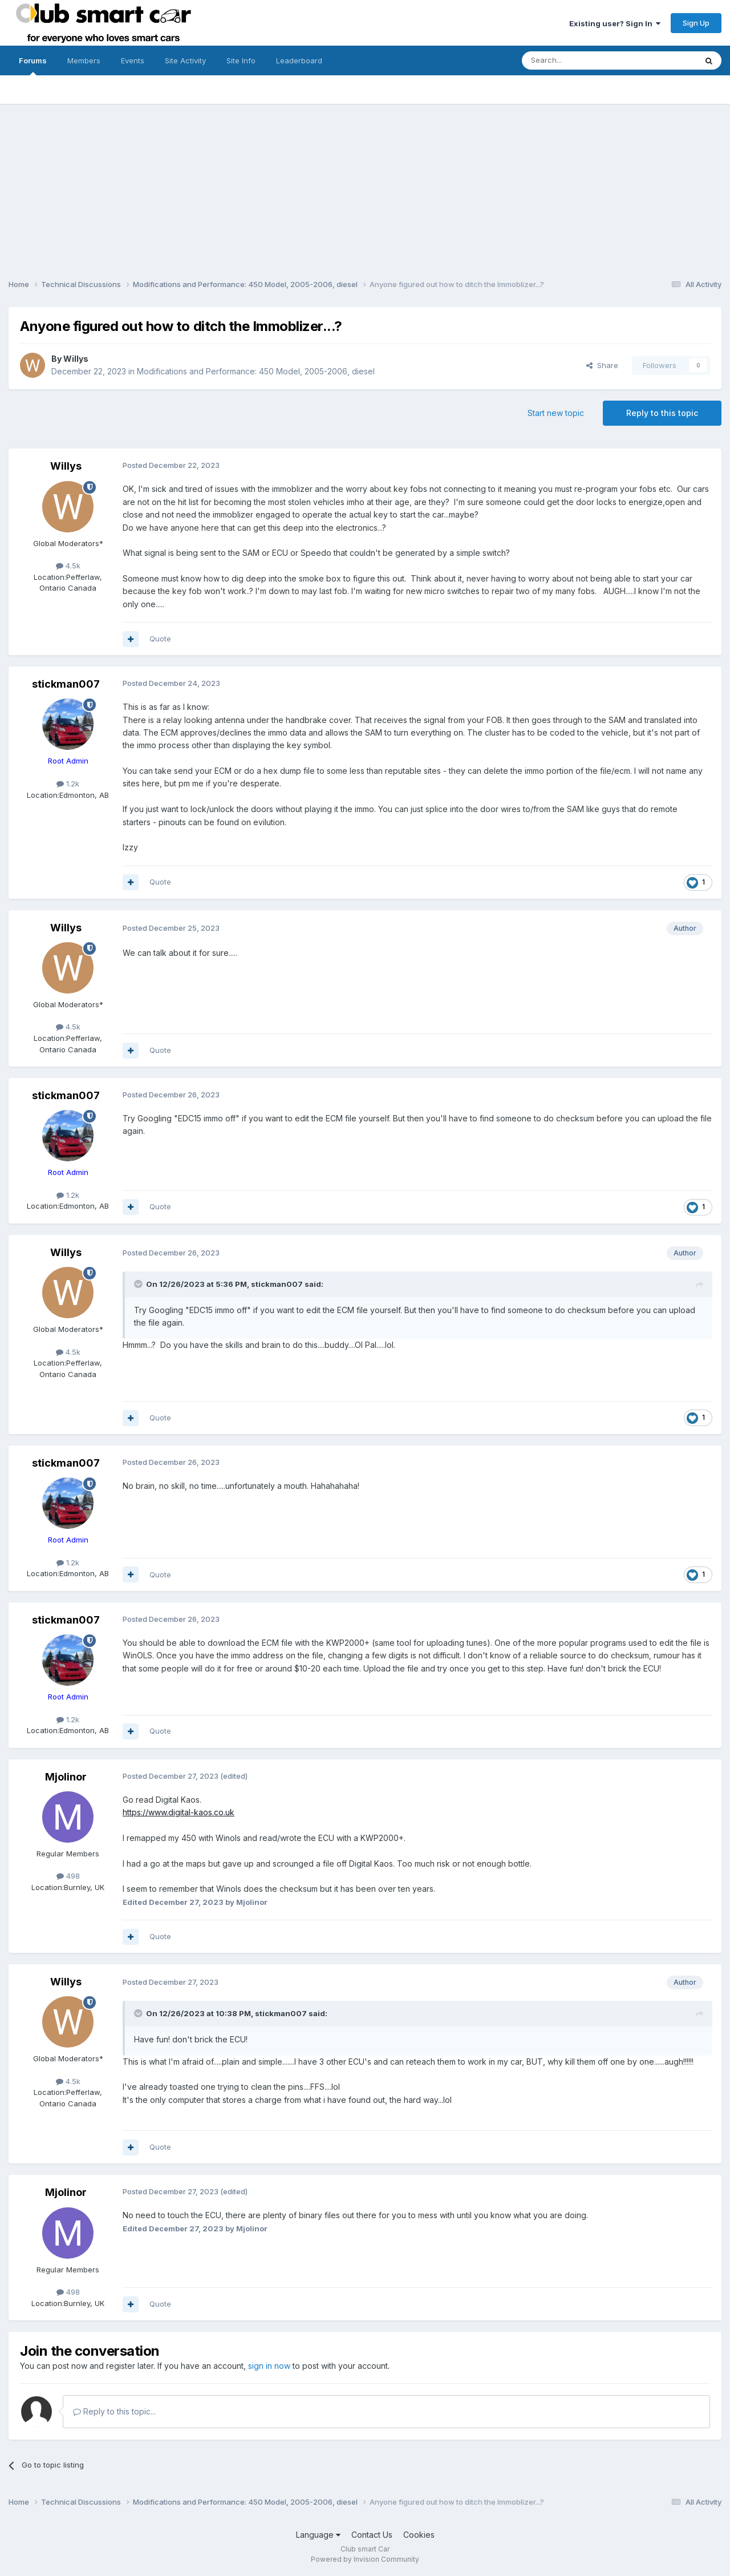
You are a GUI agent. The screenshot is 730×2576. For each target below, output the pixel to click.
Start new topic (556, 413)
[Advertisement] (365, 184)
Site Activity (185, 60)
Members (83, 60)
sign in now (269, 2366)
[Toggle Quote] (139, 1284)
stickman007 (66, 684)
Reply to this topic (662, 413)
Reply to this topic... (114, 2411)
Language (318, 2534)
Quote (160, 638)
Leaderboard (299, 60)
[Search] (580, 60)
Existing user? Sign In (614, 23)
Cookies (419, 2534)
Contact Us (371, 2534)
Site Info (241, 60)
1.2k (67, 783)
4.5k (68, 565)
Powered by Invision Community (365, 2559)
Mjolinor (66, 1777)
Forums (33, 65)
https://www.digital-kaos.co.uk (178, 1812)
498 (68, 1875)
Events (132, 60)
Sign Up (696, 22)
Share (602, 365)
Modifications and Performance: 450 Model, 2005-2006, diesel (256, 371)
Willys (75, 359)
